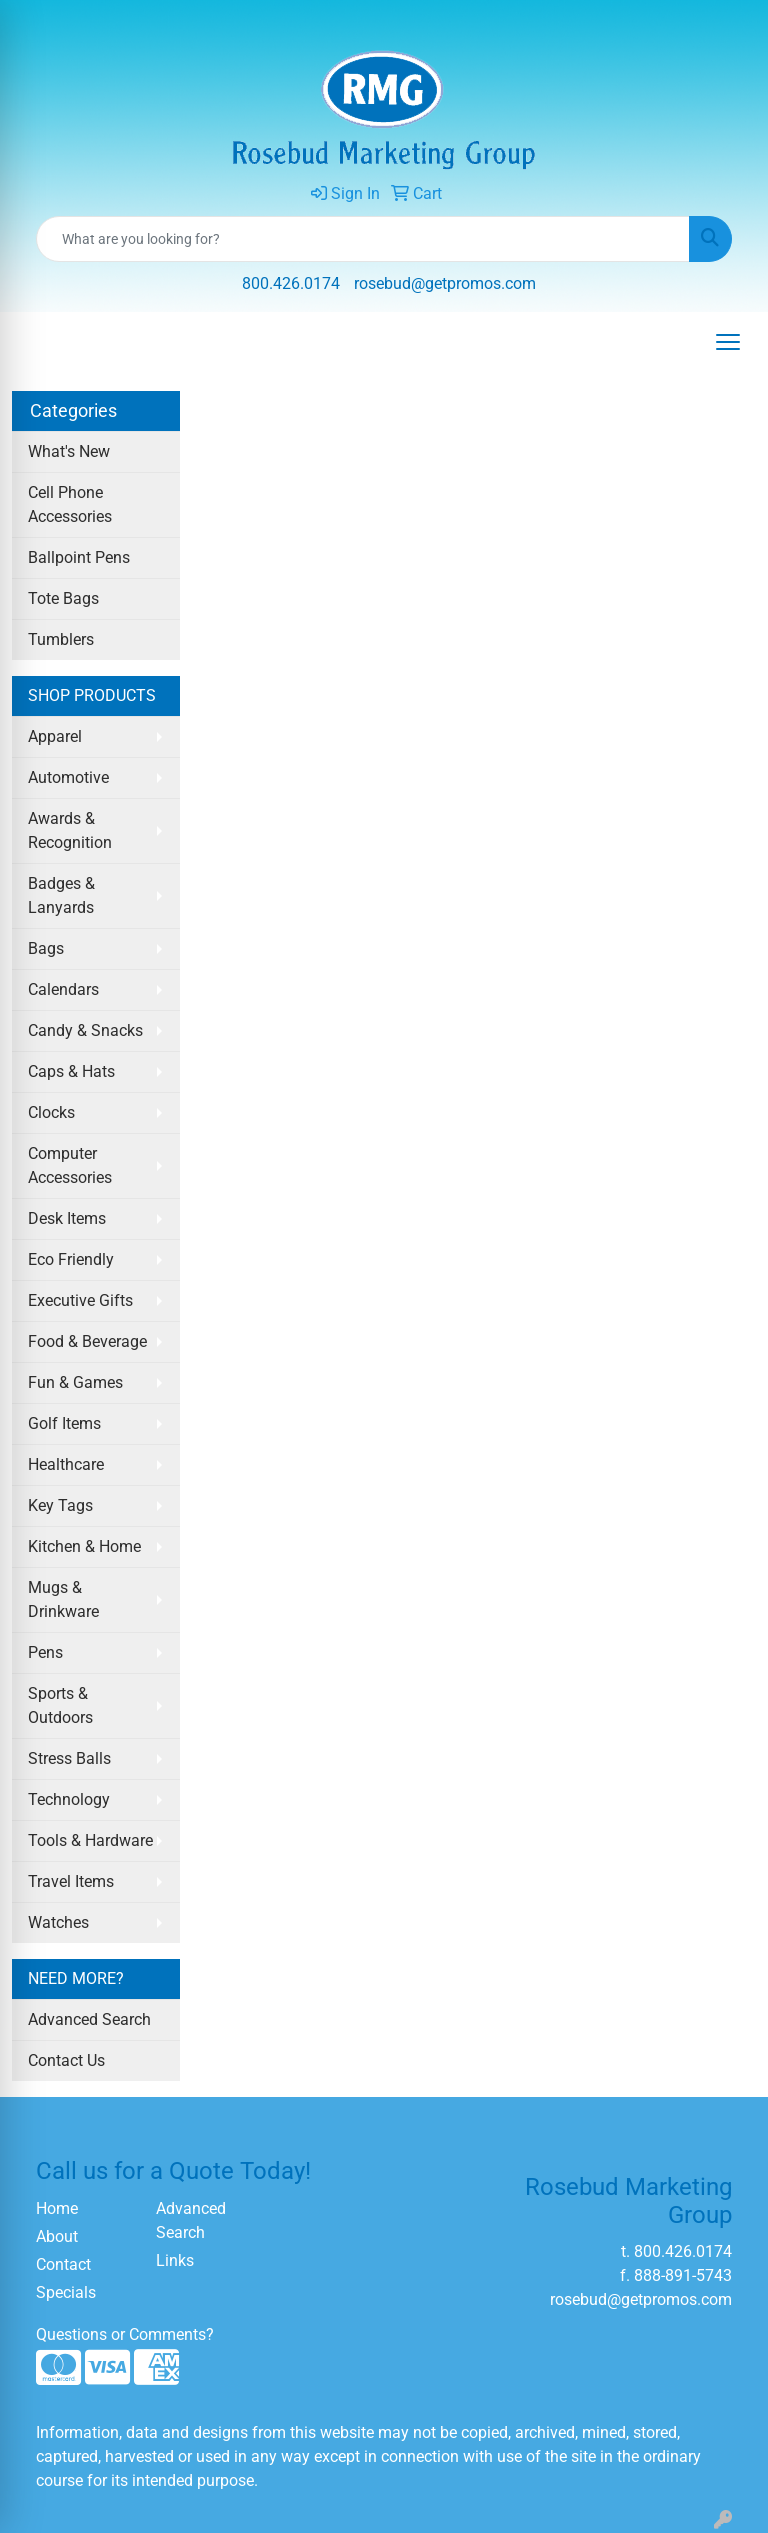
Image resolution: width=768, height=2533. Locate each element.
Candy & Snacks (85, 1030)
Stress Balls (69, 1758)
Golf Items (64, 1423)
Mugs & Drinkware (63, 1599)
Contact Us (66, 2060)
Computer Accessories (70, 1165)
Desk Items (67, 1218)
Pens (45, 1652)
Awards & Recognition (70, 830)
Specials (66, 2292)
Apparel (55, 736)
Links (175, 2260)
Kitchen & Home (84, 1546)
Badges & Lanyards (61, 895)
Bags (46, 948)
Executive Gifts (80, 1300)
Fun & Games (75, 1382)
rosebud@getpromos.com (445, 283)
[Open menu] (728, 342)
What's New (69, 451)
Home (57, 2208)
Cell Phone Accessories (70, 504)
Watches (58, 1922)
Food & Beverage (87, 1341)
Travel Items (71, 1881)
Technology (69, 1799)
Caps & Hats (71, 1071)
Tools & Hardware (90, 1840)
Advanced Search (89, 2019)
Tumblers (61, 639)
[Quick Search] (363, 239)
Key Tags (60, 1505)
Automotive (68, 777)
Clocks (51, 1112)
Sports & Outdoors (60, 1705)
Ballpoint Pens (79, 557)
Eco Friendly (71, 1259)
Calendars (63, 989)
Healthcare (66, 1464)
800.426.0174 (291, 283)
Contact (63, 2264)
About (57, 2236)
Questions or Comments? (125, 2334)
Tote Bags (63, 598)
